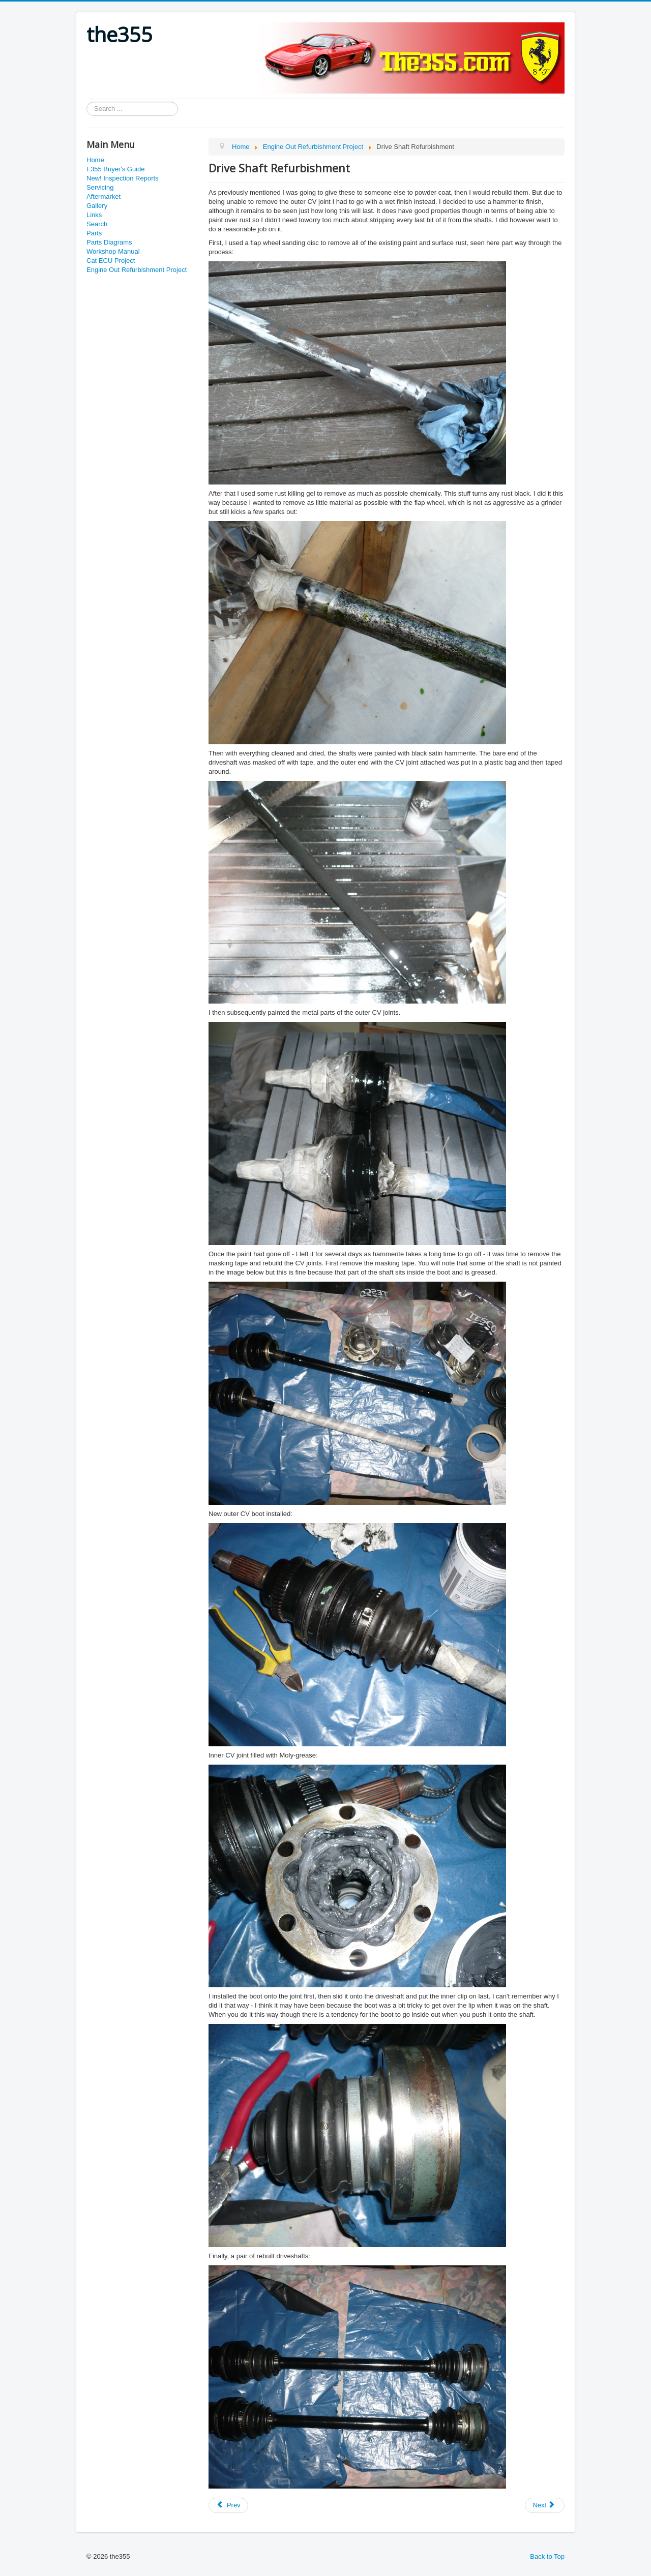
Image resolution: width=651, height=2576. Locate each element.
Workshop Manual (113, 251)
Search (96, 224)
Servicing (99, 187)
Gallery (96, 205)
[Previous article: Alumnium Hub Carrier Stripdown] (228, 2505)
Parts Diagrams (109, 242)
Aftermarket (103, 196)
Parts (94, 233)
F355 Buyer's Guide (115, 169)
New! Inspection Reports (122, 178)
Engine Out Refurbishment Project (136, 270)
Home (95, 160)
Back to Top (547, 2556)
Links (94, 215)
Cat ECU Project (110, 260)
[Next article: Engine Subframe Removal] (545, 2505)
